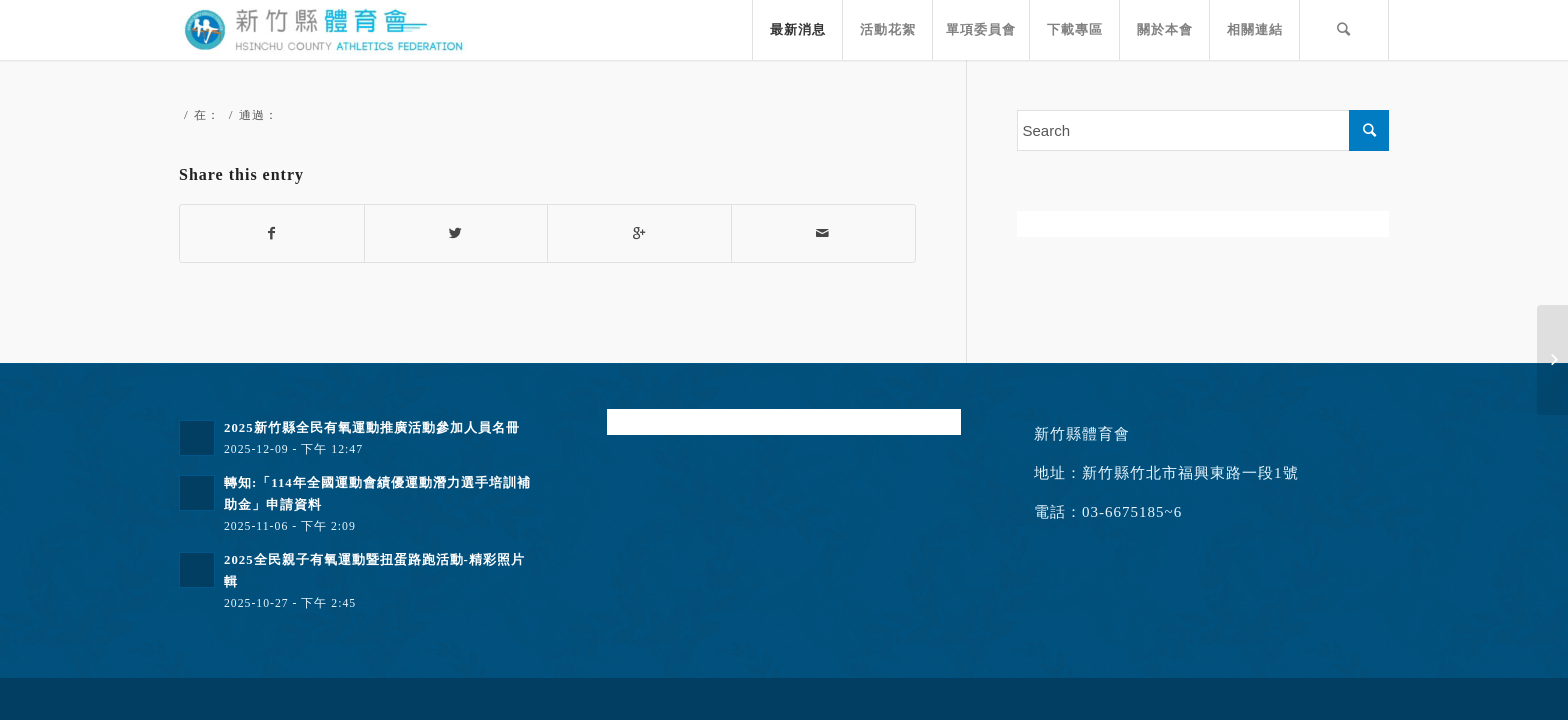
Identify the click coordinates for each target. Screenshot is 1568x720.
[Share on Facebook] (272, 233)
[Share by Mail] (823, 233)
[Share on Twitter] (456, 233)
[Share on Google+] (639, 233)
